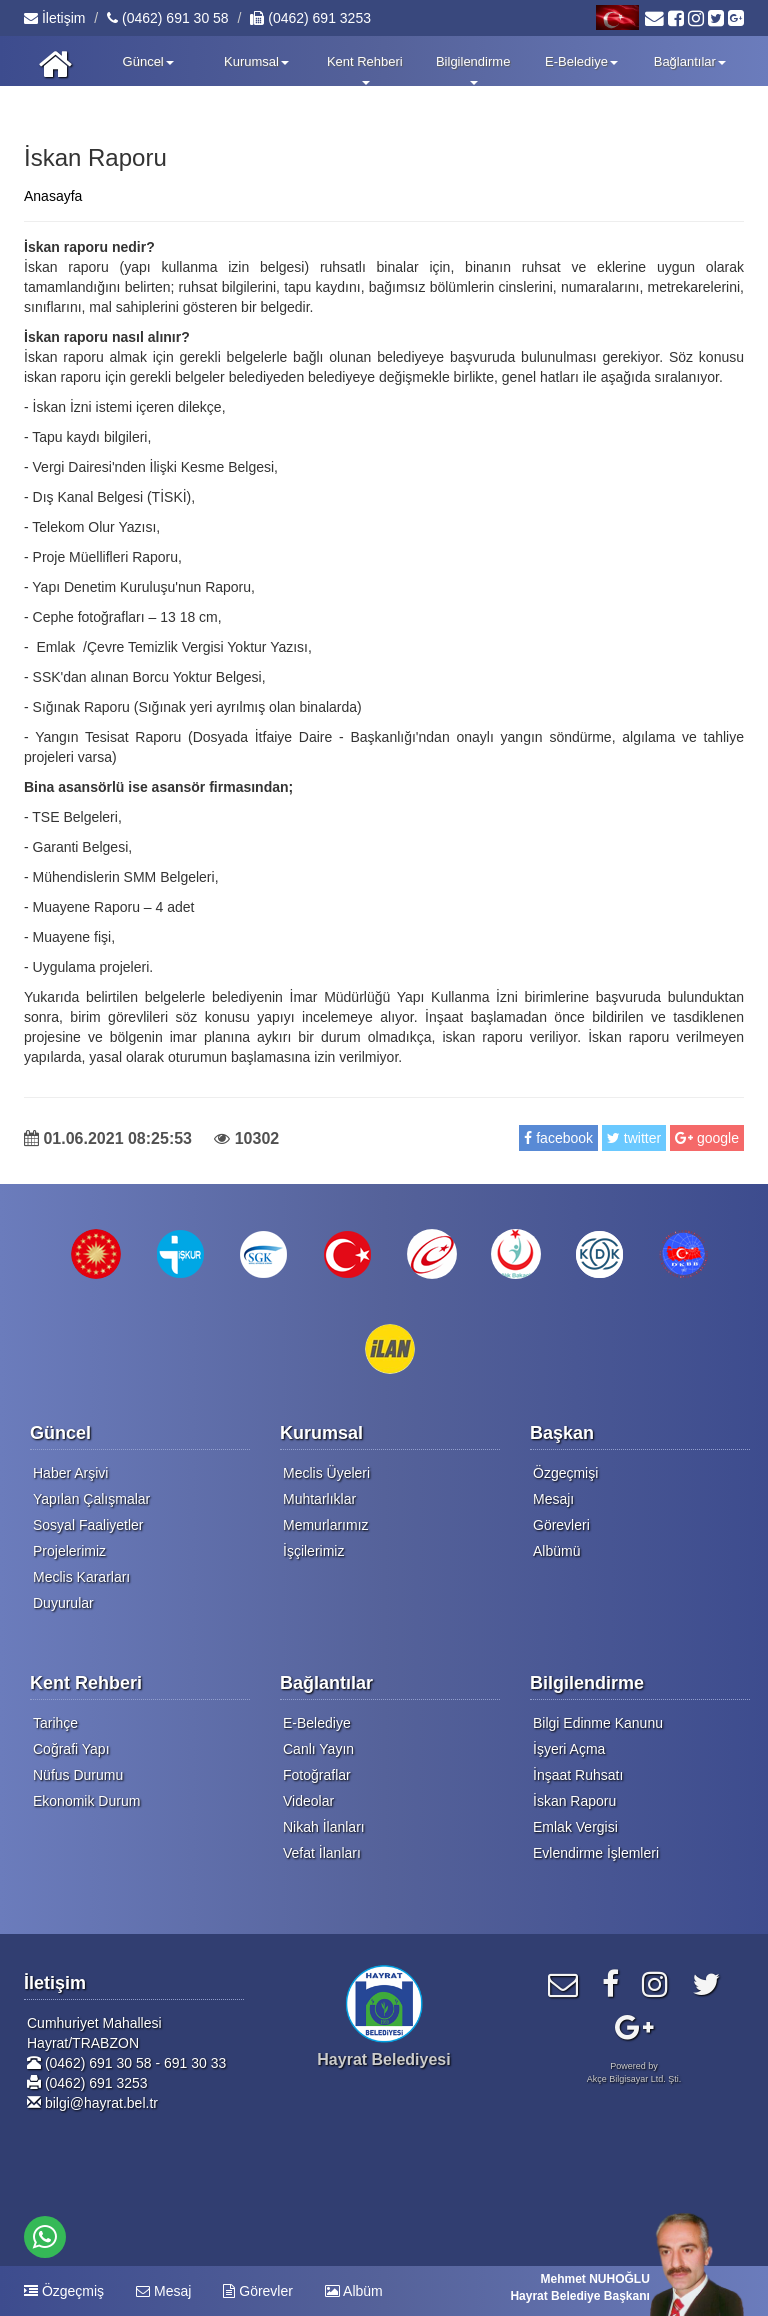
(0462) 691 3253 (310, 18)
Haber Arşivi (70, 1473)
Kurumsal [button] (256, 61)
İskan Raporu (574, 1801)
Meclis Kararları (81, 1577)
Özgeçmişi (565, 1473)
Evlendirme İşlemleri (596, 1853)
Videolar (308, 1801)
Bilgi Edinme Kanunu (598, 1723)
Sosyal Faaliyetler (88, 1525)
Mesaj (163, 2291)
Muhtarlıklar (319, 1499)
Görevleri (561, 1525)
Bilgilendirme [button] (473, 69)
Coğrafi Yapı (71, 1749)
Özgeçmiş (64, 2291)
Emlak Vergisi (575, 1827)
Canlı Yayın (318, 1749)
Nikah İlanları (324, 1827)
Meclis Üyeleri (326, 1473)
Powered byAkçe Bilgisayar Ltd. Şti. (634, 2072)
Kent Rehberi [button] (365, 69)
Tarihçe (55, 1723)
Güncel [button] (148, 61)
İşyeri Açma (569, 1749)
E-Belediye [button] (581, 61)
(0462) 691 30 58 (168, 18)
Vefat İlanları (322, 1853)
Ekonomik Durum (86, 1801)
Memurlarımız (326, 1525)
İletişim (54, 18)
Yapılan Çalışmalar (91, 1499)
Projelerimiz (69, 1551)
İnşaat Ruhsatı (578, 1775)
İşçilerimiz (313, 1551)
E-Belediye (317, 1723)
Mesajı (553, 1499)
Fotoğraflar (317, 1775)
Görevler (258, 2291)
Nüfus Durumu (78, 1775)
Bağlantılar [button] (690, 61)
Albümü (556, 1551)
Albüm (354, 2291)
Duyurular (63, 1603)
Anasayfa (53, 196)
